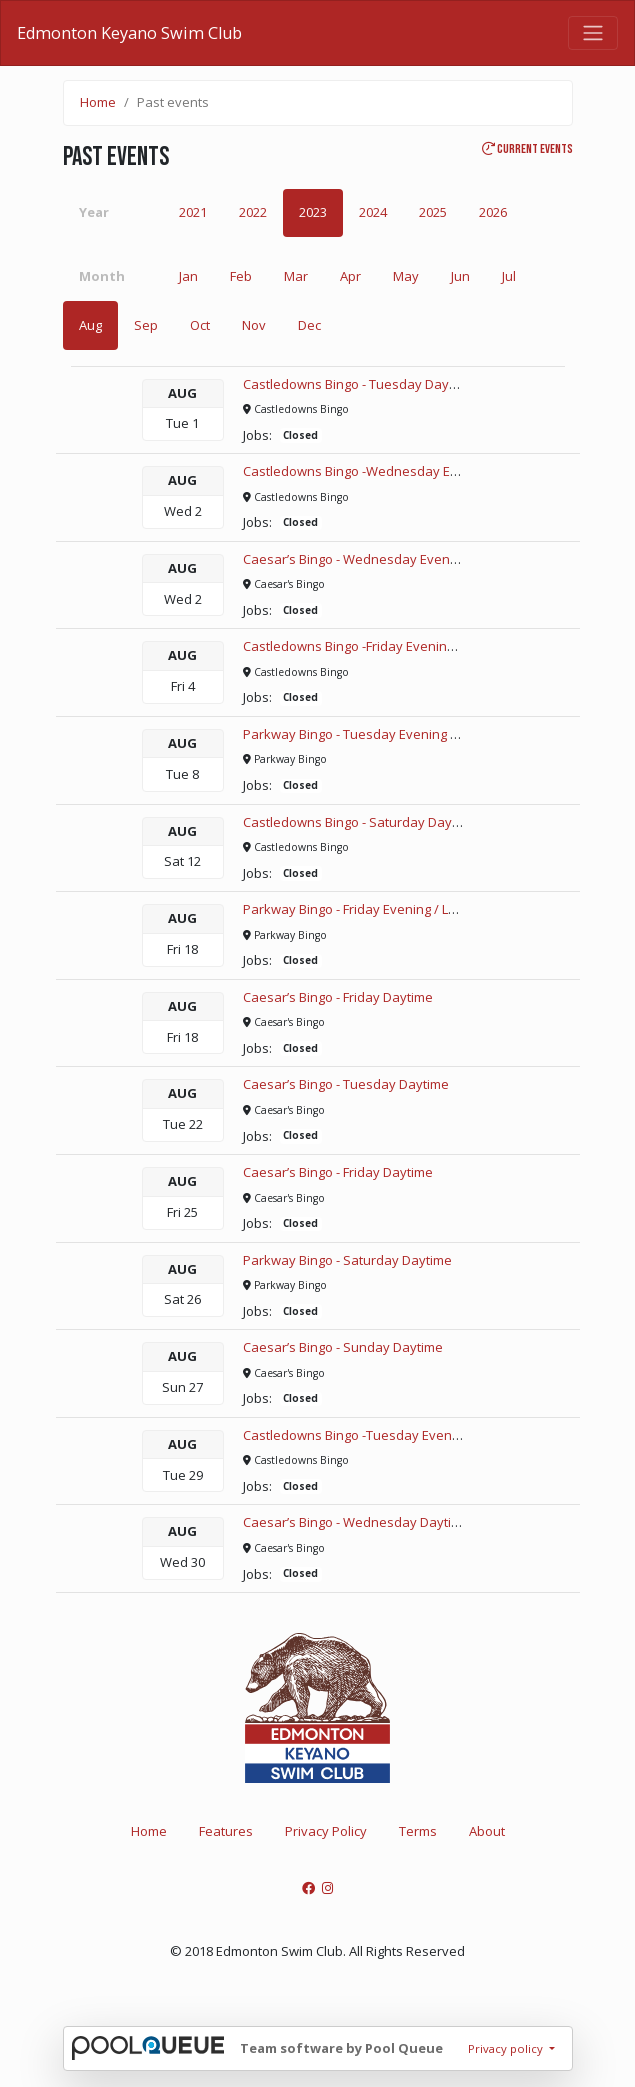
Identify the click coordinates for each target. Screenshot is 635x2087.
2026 (493, 212)
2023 (313, 212)
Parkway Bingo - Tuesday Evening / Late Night (380, 734)
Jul (509, 276)
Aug (90, 325)
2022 (253, 212)
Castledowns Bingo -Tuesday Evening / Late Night (392, 1435)
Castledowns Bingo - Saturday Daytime (360, 822)
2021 (193, 212)
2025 (433, 212)
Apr (350, 276)
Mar (296, 276)
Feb (241, 276)
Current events (527, 149)
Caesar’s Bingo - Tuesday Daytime (346, 1084)
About (487, 1831)
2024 (373, 212)
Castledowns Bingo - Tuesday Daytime (359, 384)
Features (226, 1831)
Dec (309, 325)
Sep (146, 325)
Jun (460, 276)
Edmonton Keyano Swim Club (129, 33)
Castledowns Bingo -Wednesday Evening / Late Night (402, 471)
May (406, 276)
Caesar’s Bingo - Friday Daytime (338, 997)
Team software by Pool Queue (341, 2048)
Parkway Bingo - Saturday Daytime (347, 1260)
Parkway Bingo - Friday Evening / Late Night (372, 909)
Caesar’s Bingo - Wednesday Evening (355, 559)
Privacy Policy (326, 1831)
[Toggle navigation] (593, 33)
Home (98, 102)
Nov (254, 325)
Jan (188, 276)
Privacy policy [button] (507, 2048)
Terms (418, 1831)
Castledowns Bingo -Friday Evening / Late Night (384, 646)
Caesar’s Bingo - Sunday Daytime (343, 1347)
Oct (200, 325)
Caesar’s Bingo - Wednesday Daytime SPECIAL (382, 1522)
